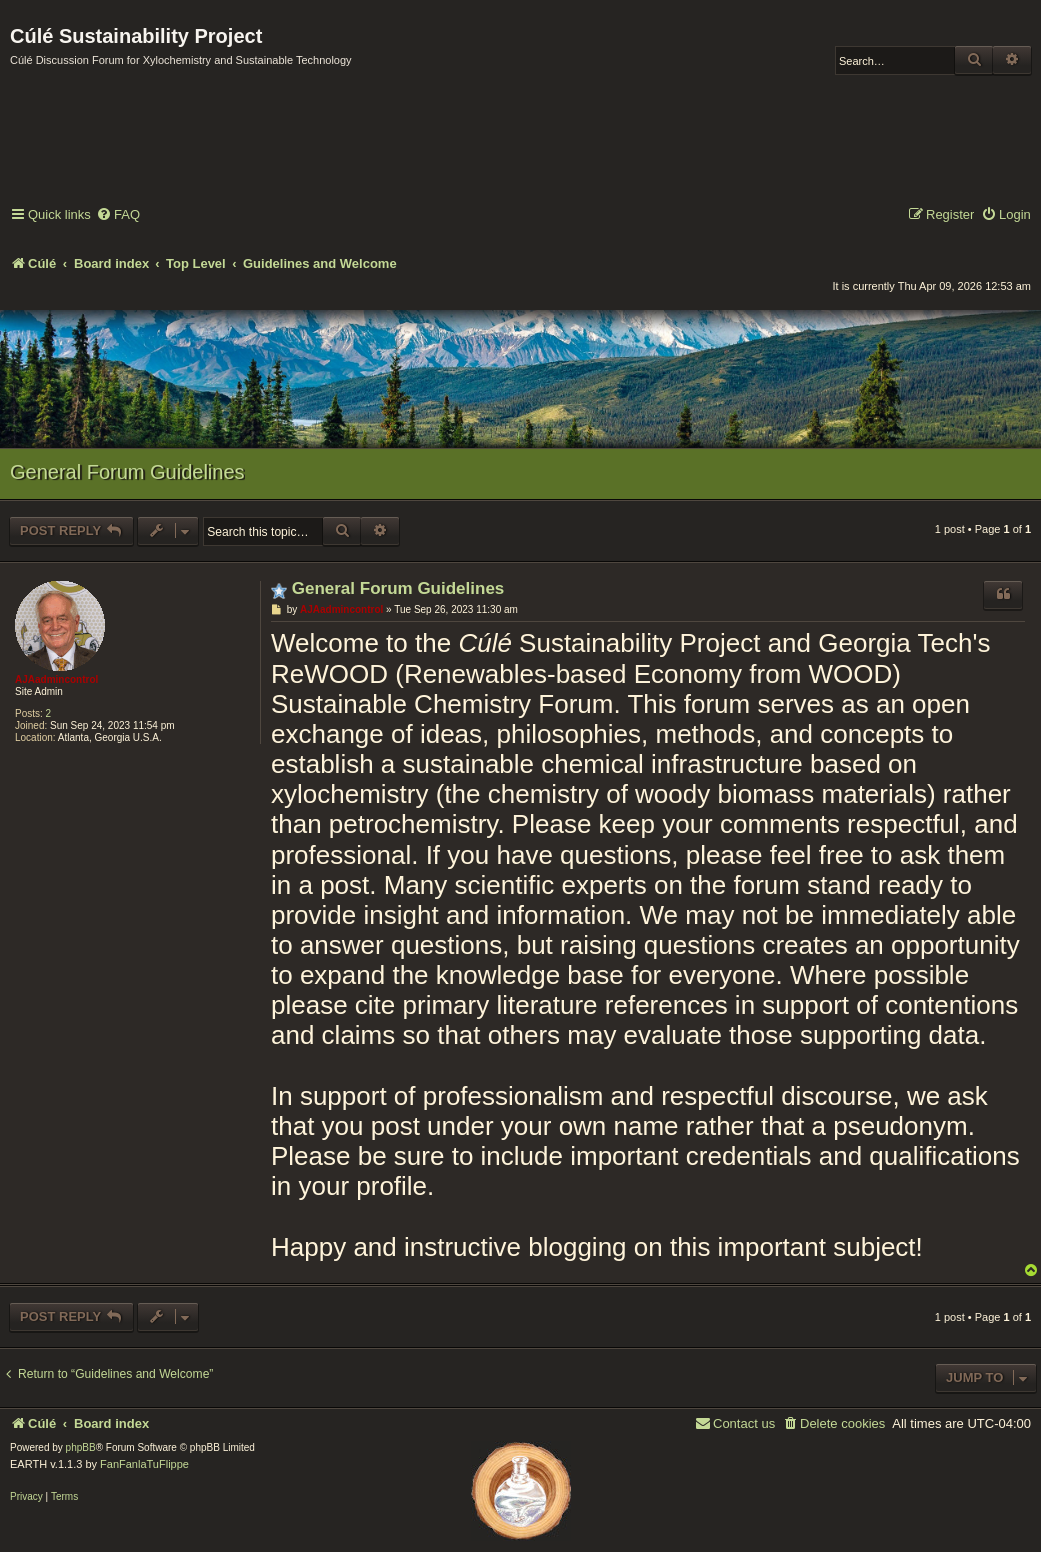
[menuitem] (118, 215)
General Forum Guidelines (127, 472)
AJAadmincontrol (56, 679)
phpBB (81, 1447)
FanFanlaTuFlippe (144, 1464)
